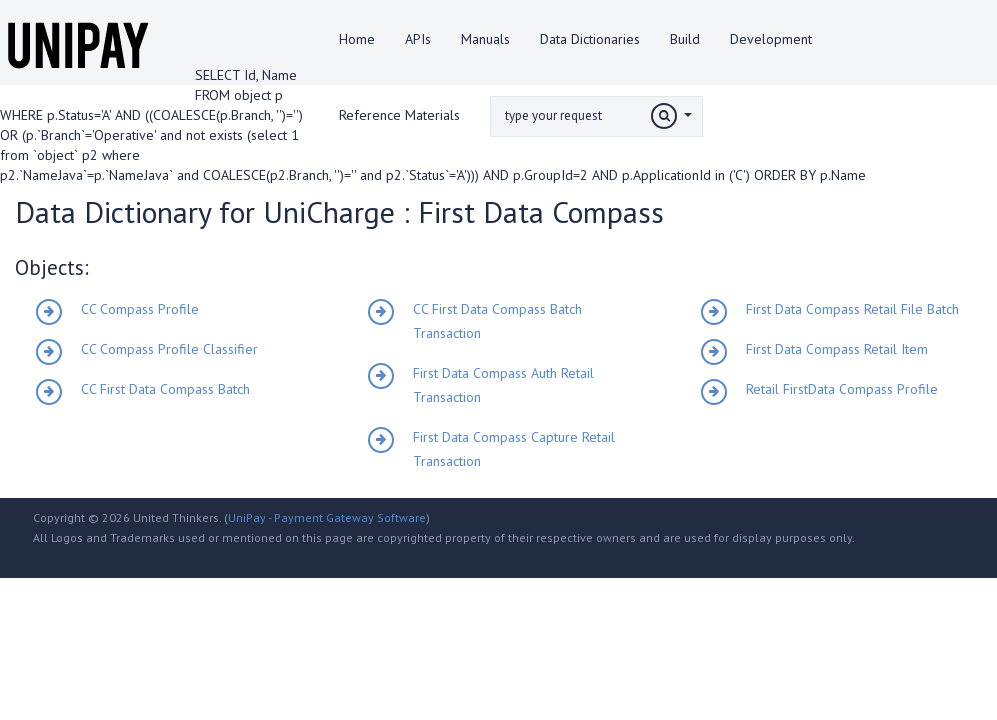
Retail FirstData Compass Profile (842, 389)
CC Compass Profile (140, 309)
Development (771, 39)
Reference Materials (399, 115)
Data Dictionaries (590, 39)
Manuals (485, 39)
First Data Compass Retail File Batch (852, 309)
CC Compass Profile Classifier (169, 349)
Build (685, 39)
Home (357, 39)
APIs (418, 39)
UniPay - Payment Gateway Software (327, 517)
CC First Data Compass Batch (165, 389)
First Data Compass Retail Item (837, 349)
